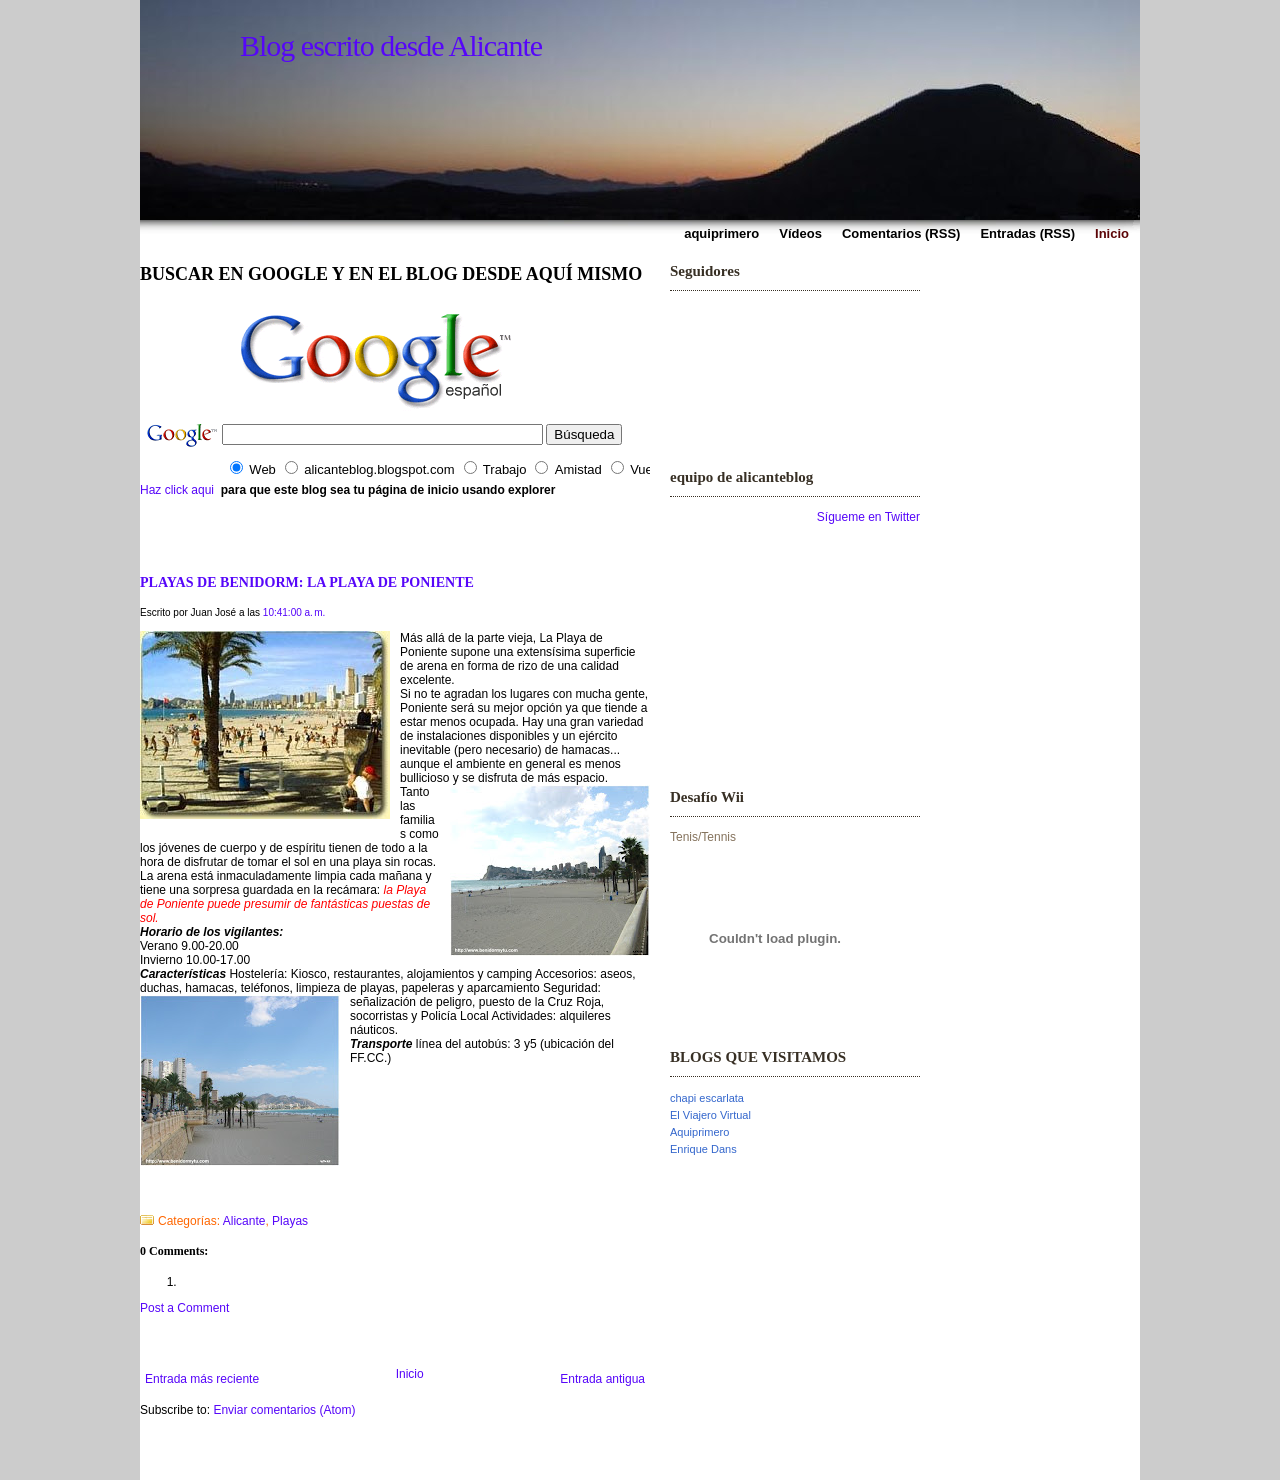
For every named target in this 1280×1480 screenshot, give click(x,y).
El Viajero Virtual (710, 1115)
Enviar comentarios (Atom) (284, 1410)
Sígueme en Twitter (868, 517)
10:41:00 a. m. (294, 612)
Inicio (410, 1374)
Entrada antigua (602, 1379)
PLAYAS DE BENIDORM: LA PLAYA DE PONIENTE (307, 582)
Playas (290, 1221)
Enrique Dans (703, 1149)
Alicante (244, 1221)
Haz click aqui (177, 490)
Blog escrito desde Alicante (391, 45)
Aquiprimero (699, 1132)
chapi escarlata (707, 1098)
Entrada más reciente (202, 1379)
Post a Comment (184, 1308)
